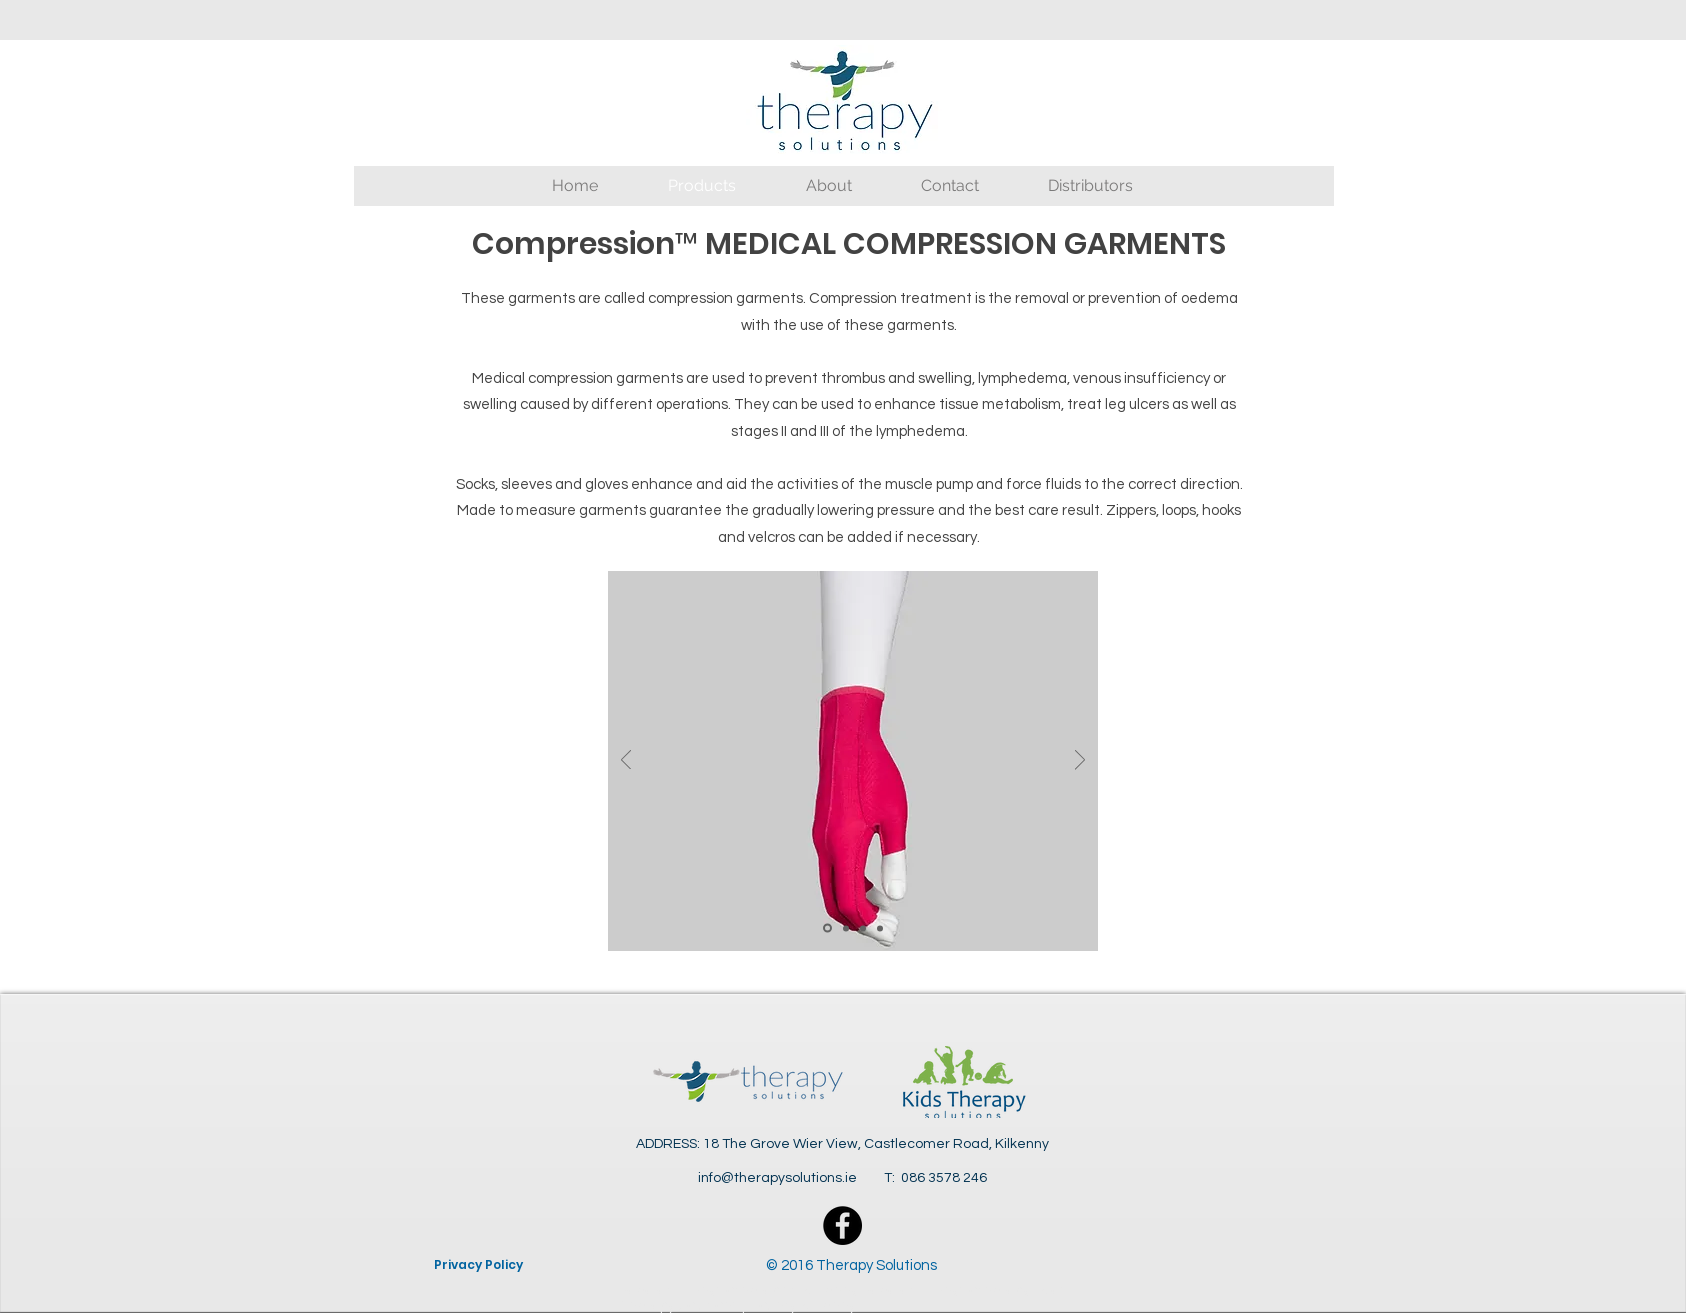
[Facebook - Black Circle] (842, 1225)
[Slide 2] (846, 928)
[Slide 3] (863, 928)
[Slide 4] (880, 928)
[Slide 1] (827, 928)
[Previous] (626, 761)
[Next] (1080, 761)
